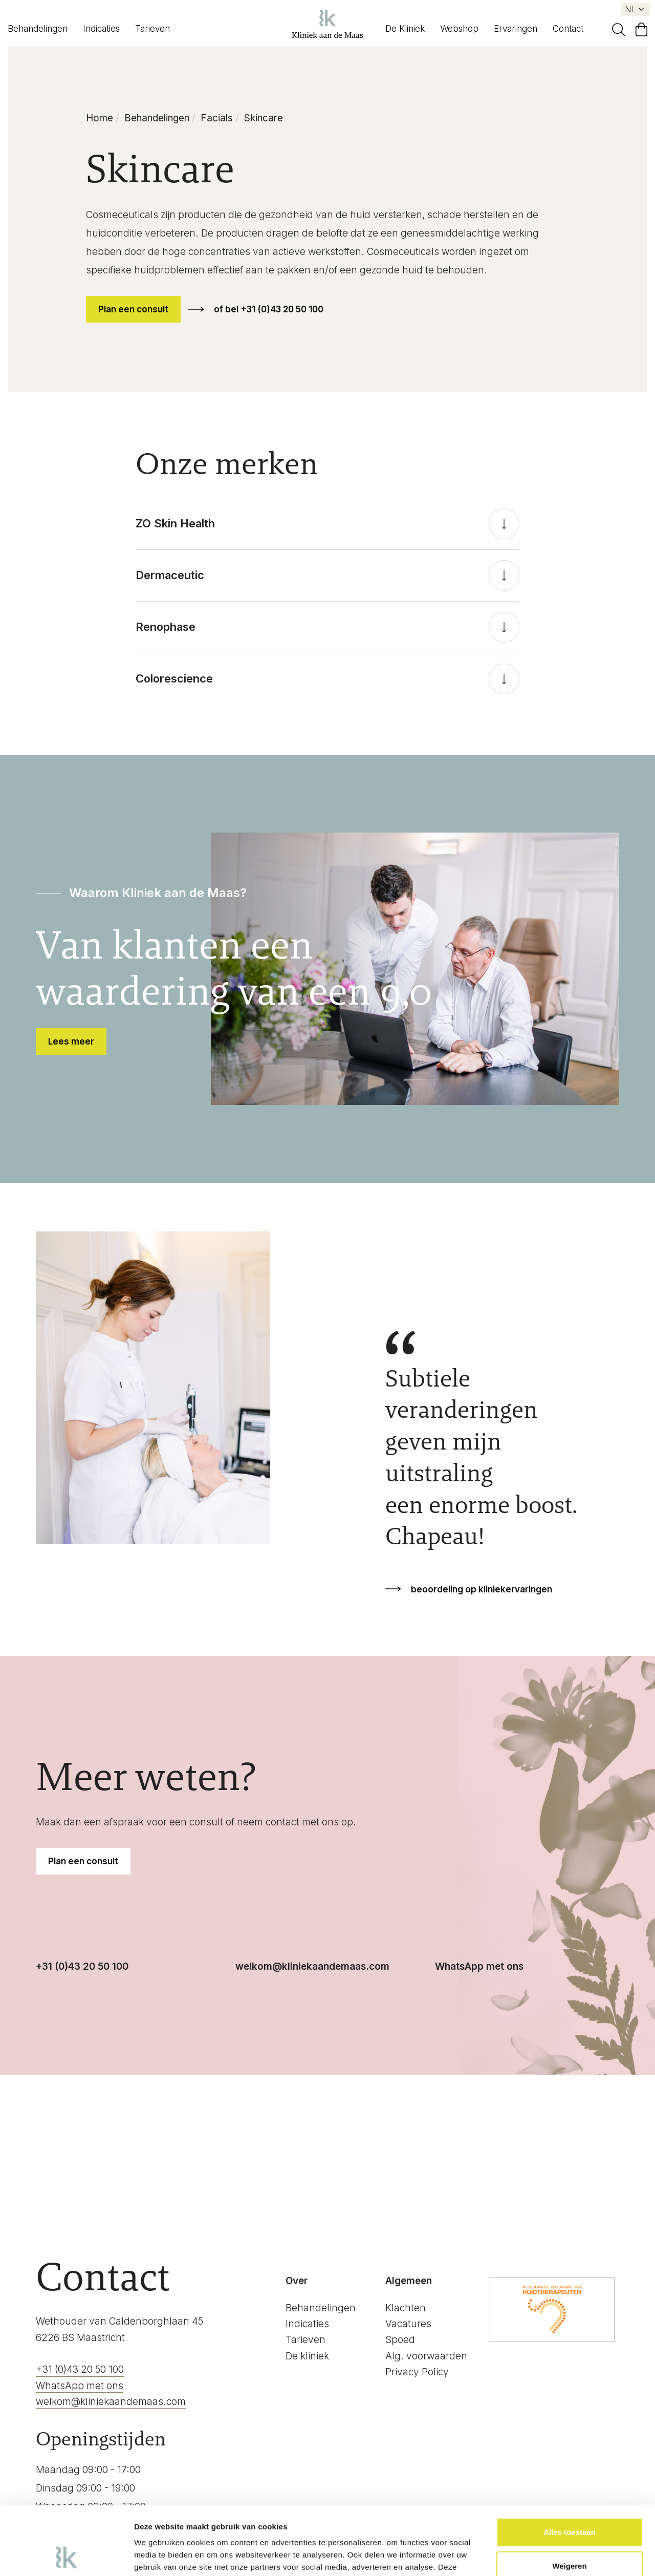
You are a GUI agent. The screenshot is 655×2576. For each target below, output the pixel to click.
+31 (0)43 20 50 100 (82, 1966)
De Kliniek (405, 29)
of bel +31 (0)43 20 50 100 (268, 309)
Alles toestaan (569, 2468)
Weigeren (569, 2501)
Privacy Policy (417, 2372)
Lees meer (71, 1041)
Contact (568, 29)
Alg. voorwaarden (426, 2356)
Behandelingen (38, 29)
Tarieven (152, 29)
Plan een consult (133, 309)
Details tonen (158, 2555)
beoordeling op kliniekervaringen (481, 1589)
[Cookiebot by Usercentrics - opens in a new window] (66, 2556)
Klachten (405, 2308)
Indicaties (101, 29)
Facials (217, 118)
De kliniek (307, 2356)
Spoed (400, 2340)
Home (99, 118)
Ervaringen (515, 29)
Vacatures (408, 2324)
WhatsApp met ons (479, 1966)
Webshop (459, 29)
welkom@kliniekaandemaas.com (312, 1966)
